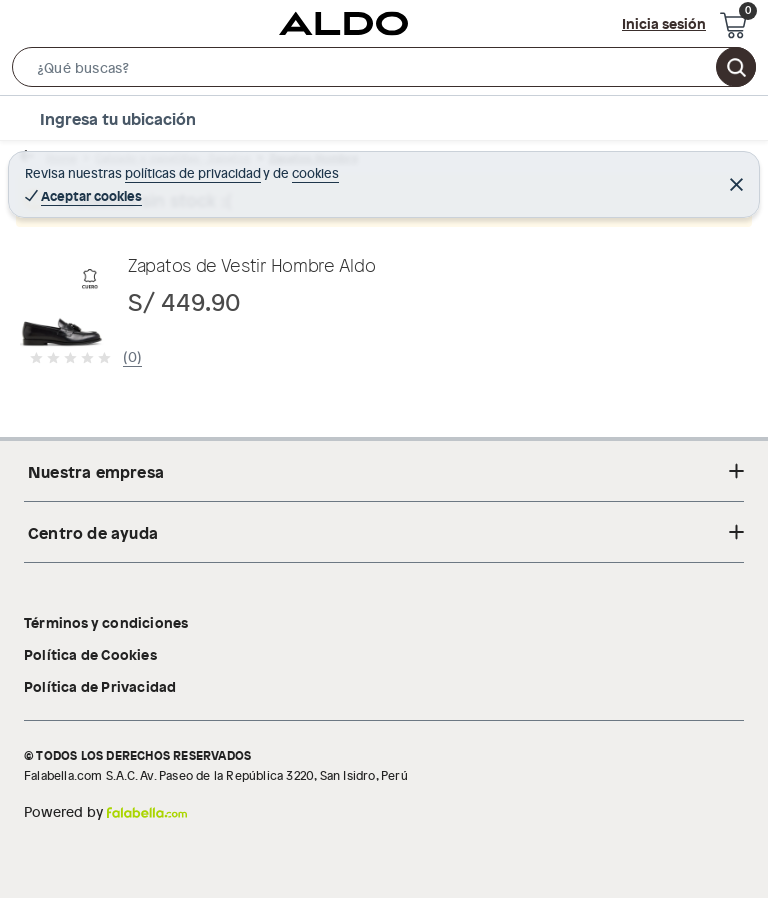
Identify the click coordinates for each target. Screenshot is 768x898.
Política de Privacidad (100, 686)
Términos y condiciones (106, 622)
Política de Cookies (90, 654)
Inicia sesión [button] (664, 23)
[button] (384, 71)
